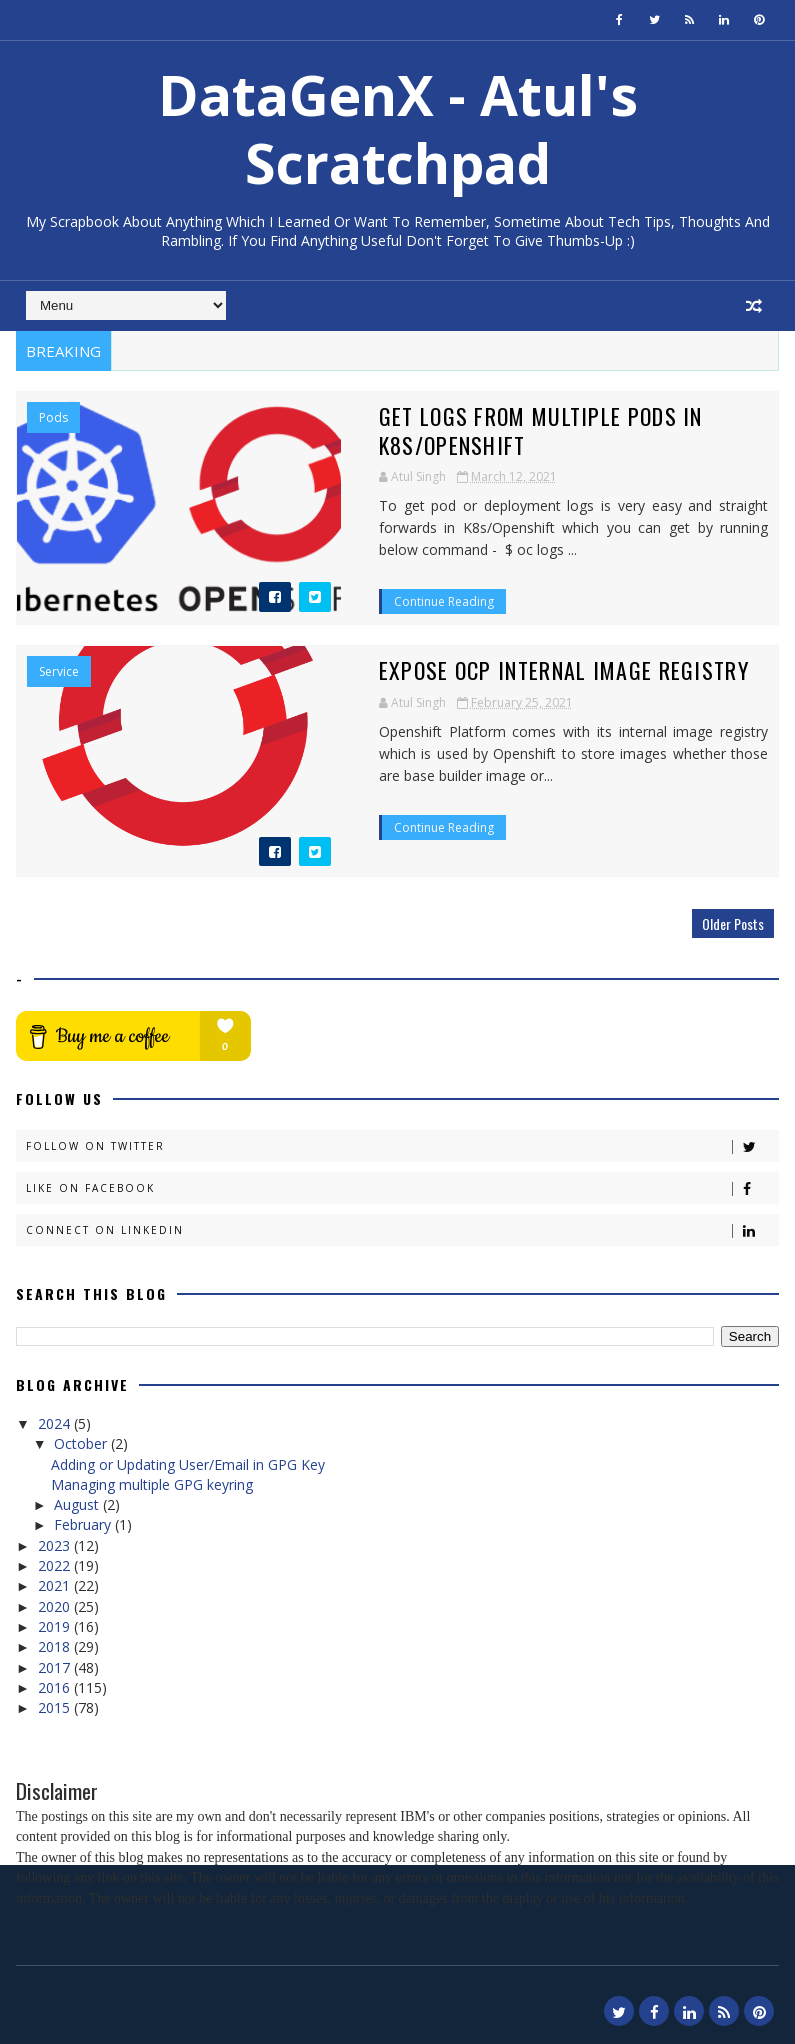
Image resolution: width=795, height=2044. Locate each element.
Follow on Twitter (402, 1144)
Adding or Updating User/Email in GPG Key (188, 1461)
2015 (56, 1705)
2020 (56, 1603)
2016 (56, 1684)
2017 (56, 1664)
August (78, 1502)
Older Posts (733, 921)
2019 (56, 1624)
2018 (56, 1644)
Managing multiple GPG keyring (152, 1481)
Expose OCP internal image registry (440, 668)
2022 (56, 1563)
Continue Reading (320, 550)
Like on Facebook (402, 1186)
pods (53, 418)
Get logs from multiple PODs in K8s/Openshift (493, 416)
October (82, 1441)
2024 (56, 1421)
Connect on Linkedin (402, 1228)
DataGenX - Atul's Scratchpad (398, 128)
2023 (56, 1542)
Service (59, 670)
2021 (56, 1583)
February (84, 1522)
